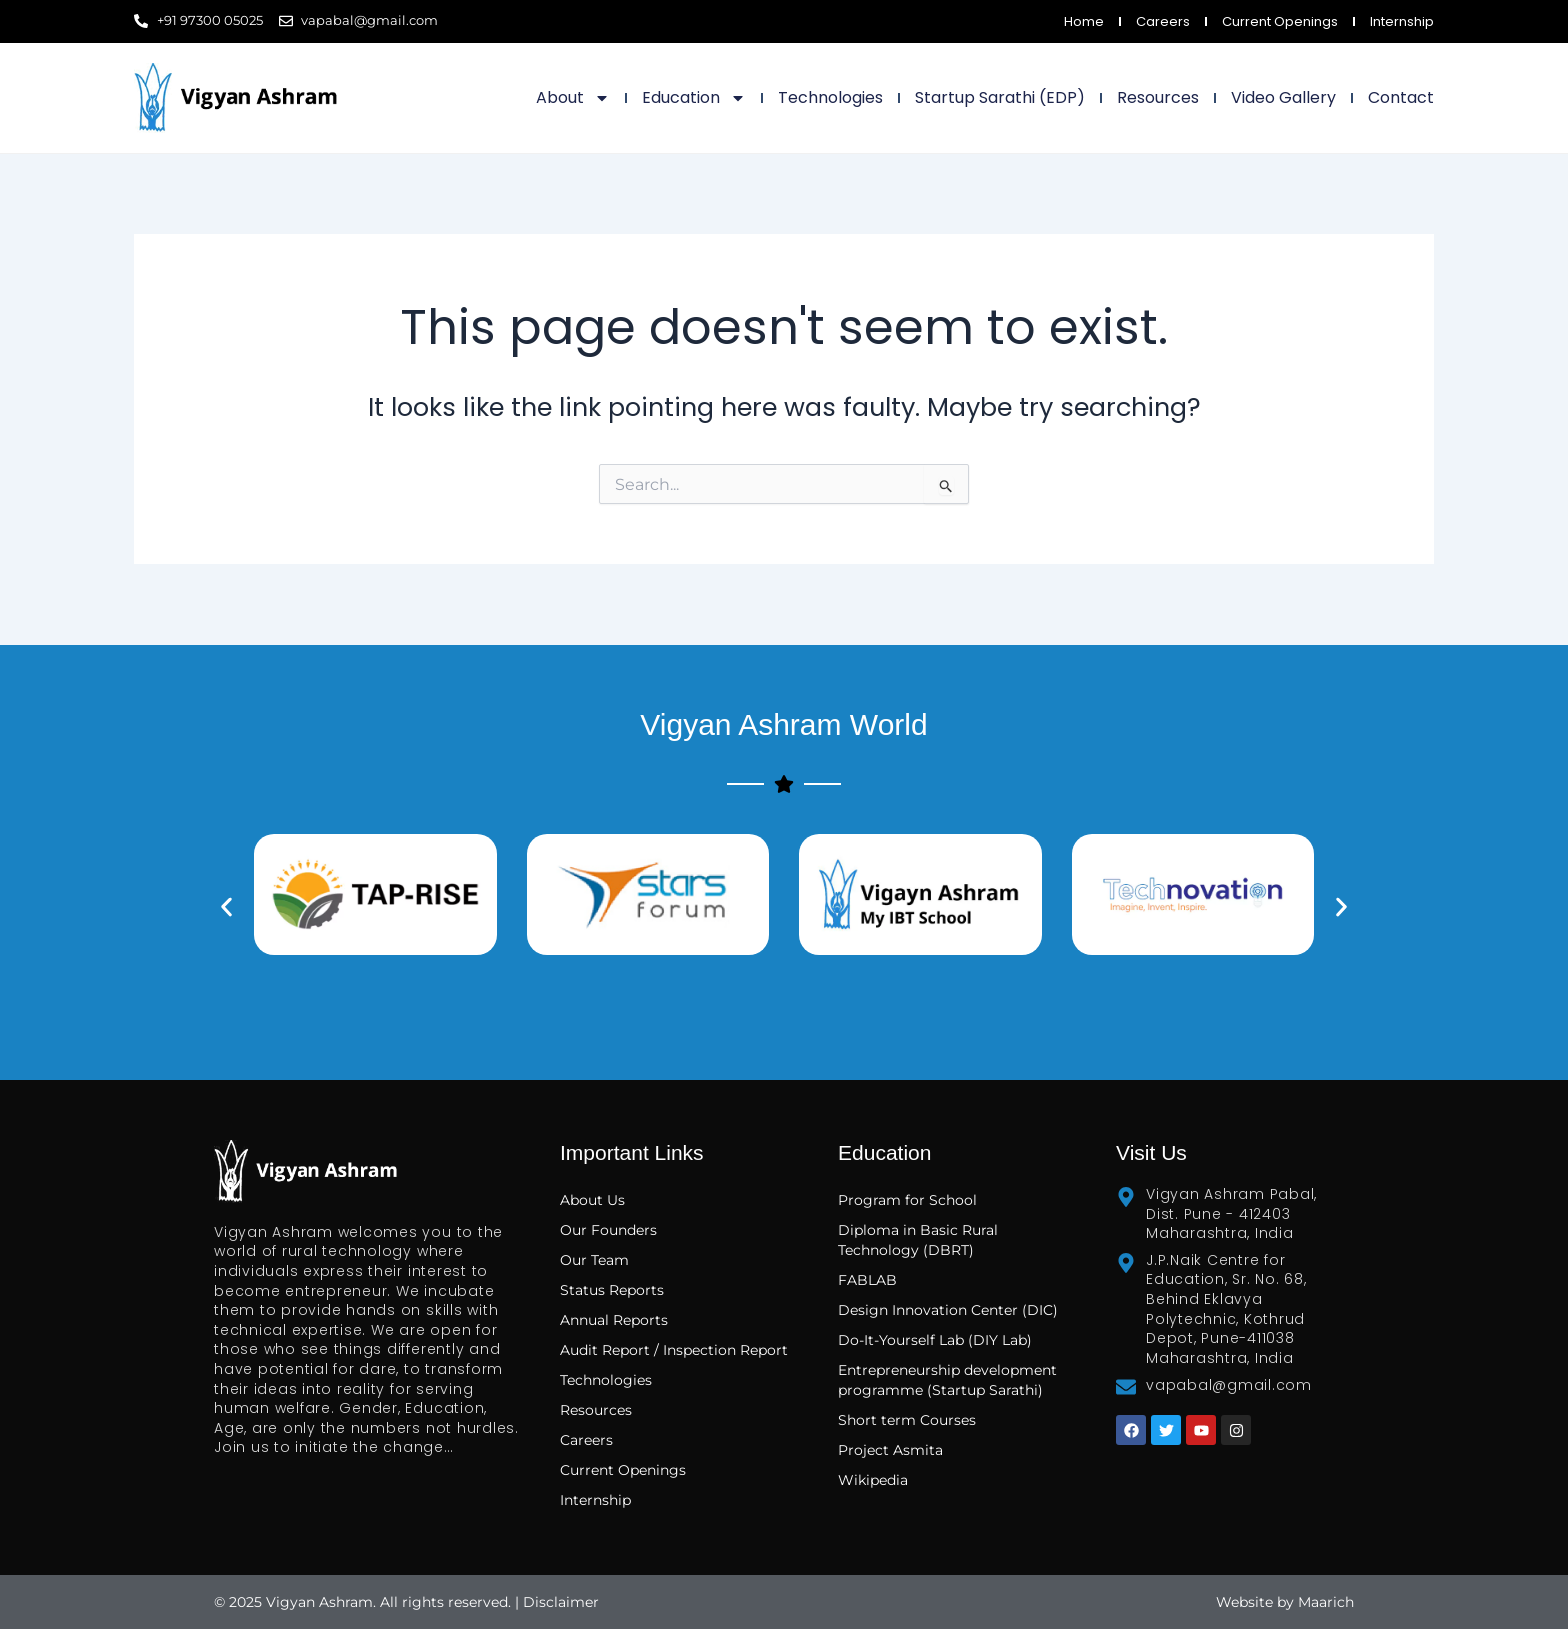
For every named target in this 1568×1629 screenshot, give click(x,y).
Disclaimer (561, 1602)
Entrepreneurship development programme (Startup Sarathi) (947, 1380)
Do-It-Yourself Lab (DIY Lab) (935, 1340)
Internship (1402, 21)
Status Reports (612, 1290)
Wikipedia (873, 1480)
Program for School (909, 1200)
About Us (592, 1200)
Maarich (1326, 1602)
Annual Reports (614, 1320)
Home (1084, 21)
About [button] (573, 98)
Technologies (830, 97)
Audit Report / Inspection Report (674, 1350)
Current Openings (1280, 21)
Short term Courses (907, 1420)
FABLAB (867, 1280)
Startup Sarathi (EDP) (1000, 97)
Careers (1163, 21)
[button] (226, 906)
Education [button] (694, 98)
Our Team (594, 1260)
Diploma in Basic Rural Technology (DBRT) (918, 1240)
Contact (1401, 97)
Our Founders (608, 1230)
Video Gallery (1283, 97)
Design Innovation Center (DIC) (948, 1310)
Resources (1158, 97)
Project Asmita (890, 1450)
